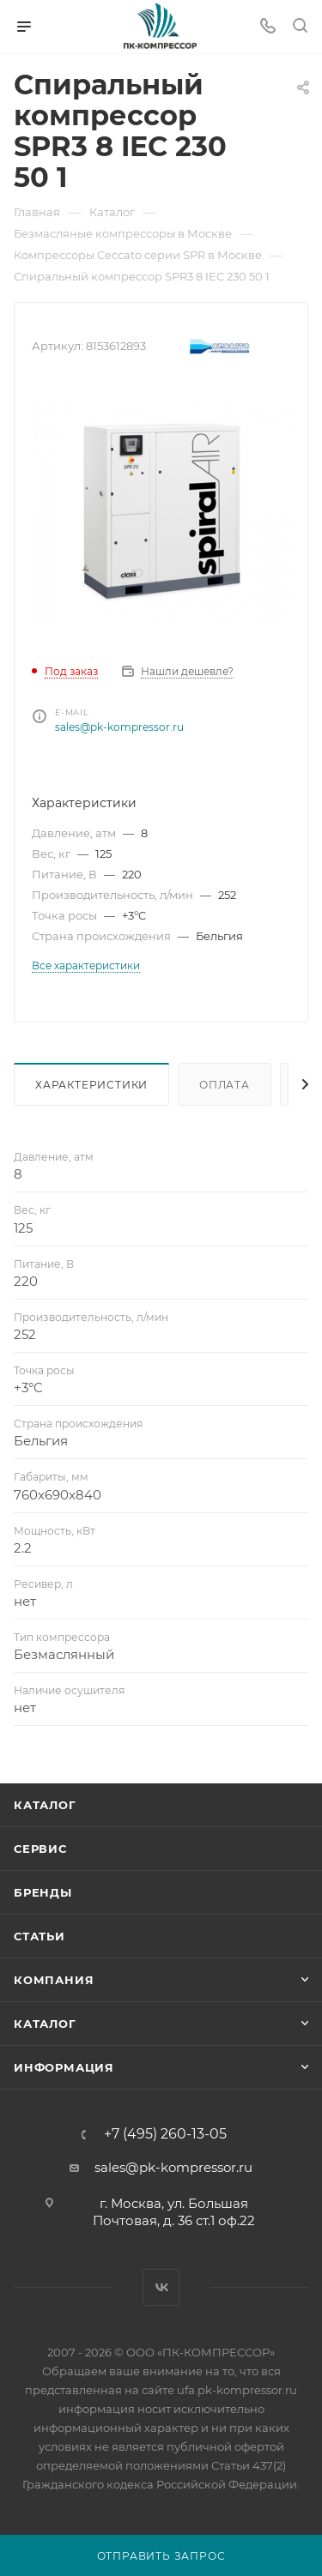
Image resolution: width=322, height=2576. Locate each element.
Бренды (43, 1892)
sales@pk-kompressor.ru (119, 727)
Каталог (45, 1805)
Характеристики (91, 1084)
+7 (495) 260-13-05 (165, 2134)
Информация (64, 2067)
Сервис (40, 1848)
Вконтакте (161, 2287)
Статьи (39, 1936)
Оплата (224, 1084)
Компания (54, 1980)
